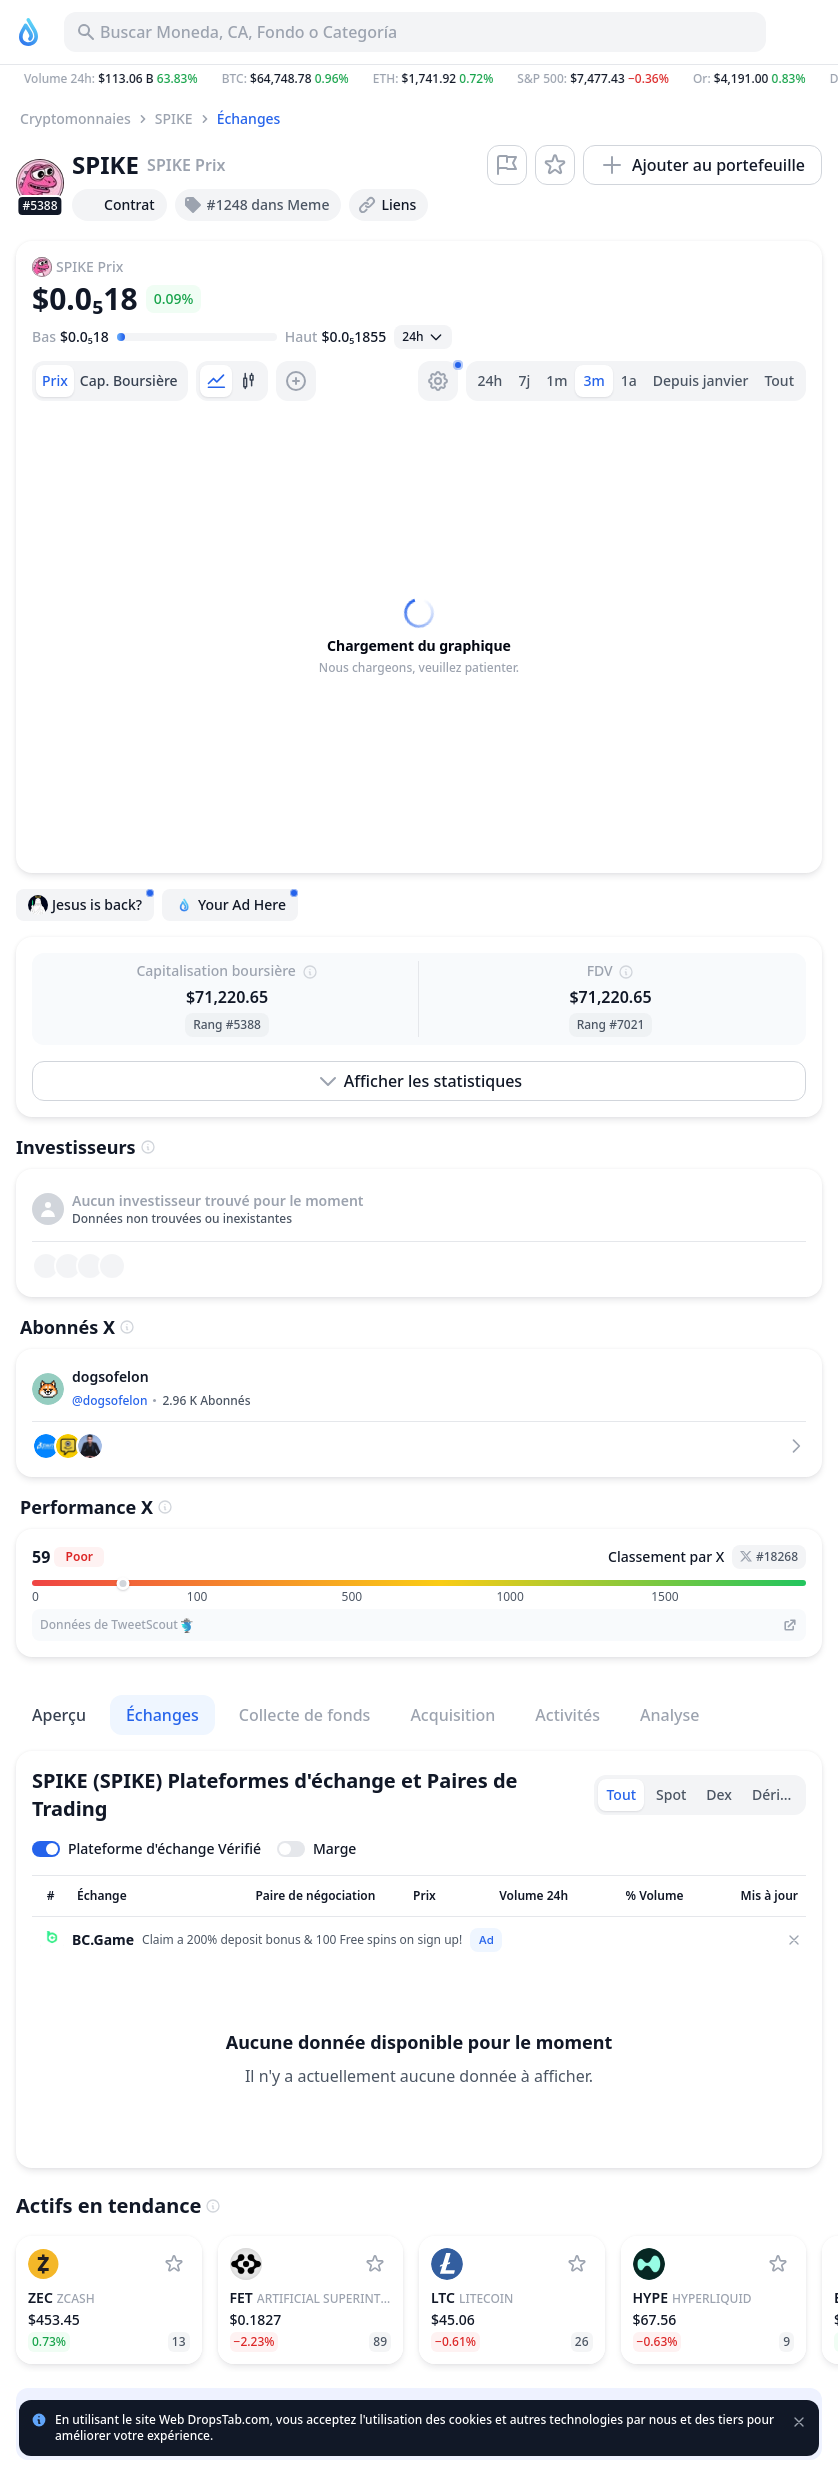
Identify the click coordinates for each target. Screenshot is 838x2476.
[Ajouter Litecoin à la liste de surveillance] (577, 2264)
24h (490, 380)
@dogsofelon (109, 1400)
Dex (719, 1794)
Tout (779, 380)
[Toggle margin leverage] (316, 1849)
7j (524, 380)
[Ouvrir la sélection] (422, 337)
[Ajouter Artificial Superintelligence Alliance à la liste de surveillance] (375, 2264)
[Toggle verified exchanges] (146, 1849)
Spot (671, 1794)
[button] (419, 79)
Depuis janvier (701, 380)
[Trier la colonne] (50, 1896)
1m (556, 380)
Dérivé (773, 1794)
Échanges (249, 118)
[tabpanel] (419, 637)
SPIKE (174, 118)
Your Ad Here (236, 902)
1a (629, 380)
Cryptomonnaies (75, 118)
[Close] (794, 1940)
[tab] (55, 381)
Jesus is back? (91, 902)
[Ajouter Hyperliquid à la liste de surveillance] (778, 2264)
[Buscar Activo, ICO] (415, 32)
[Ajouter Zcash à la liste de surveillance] (174, 2264)
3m (593, 380)
